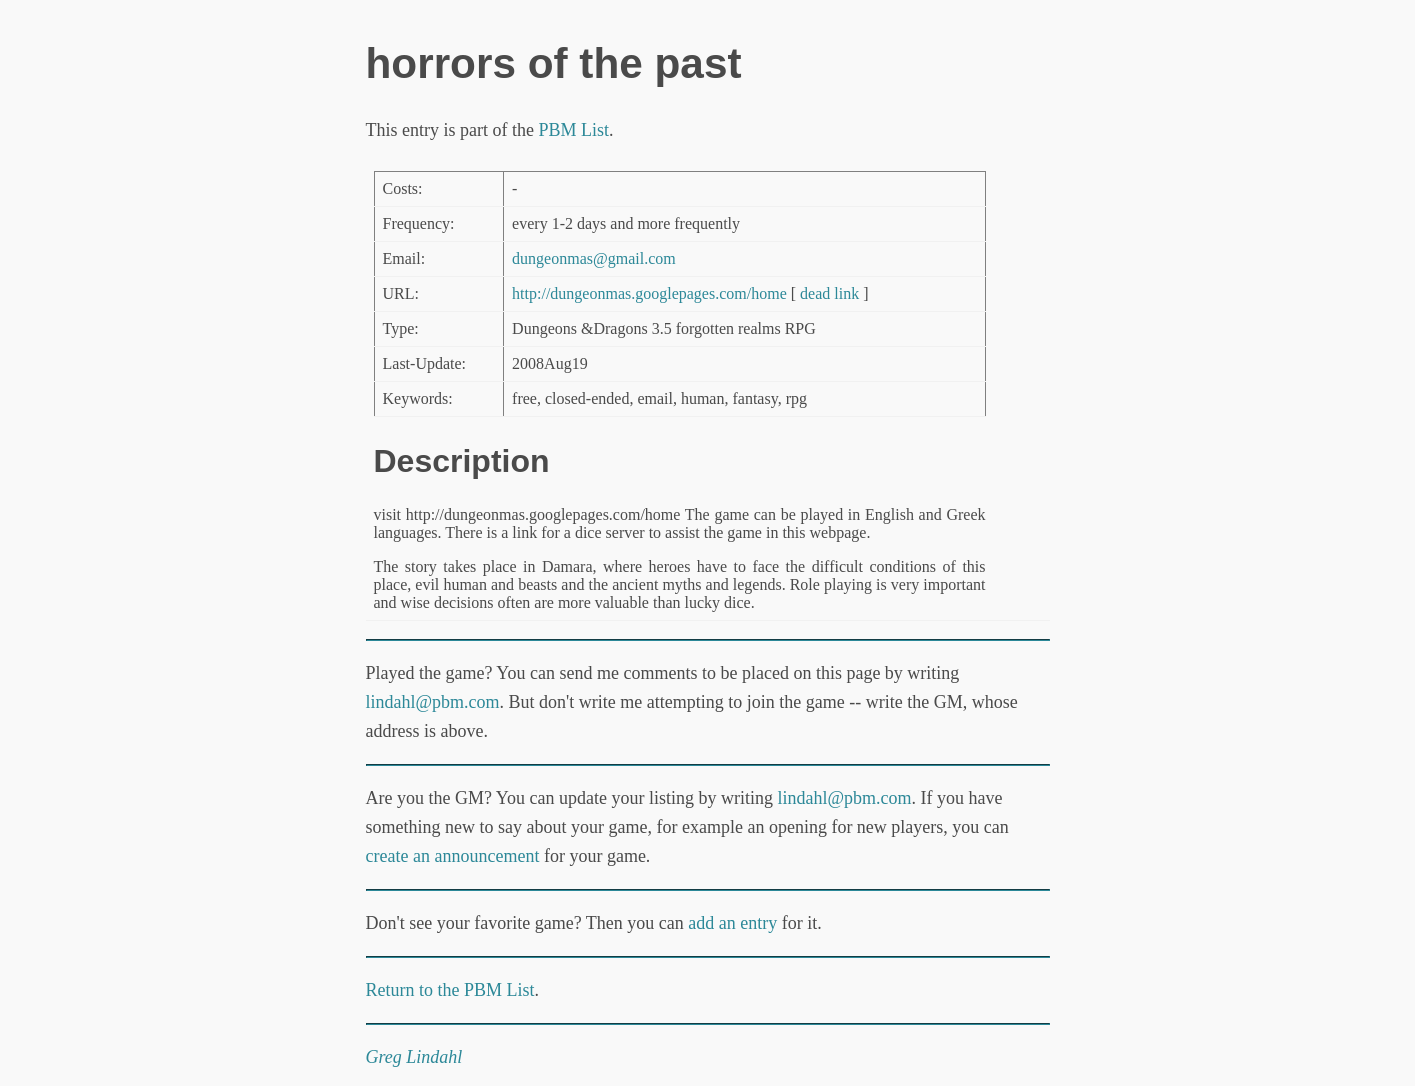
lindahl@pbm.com (433, 702)
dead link (829, 293)
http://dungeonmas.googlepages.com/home (649, 293)
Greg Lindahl (414, 1057)
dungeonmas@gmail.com (594, 258)
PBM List (573, 130)
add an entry (732, 923)
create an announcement (453, 856)
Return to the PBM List (450, 990)
